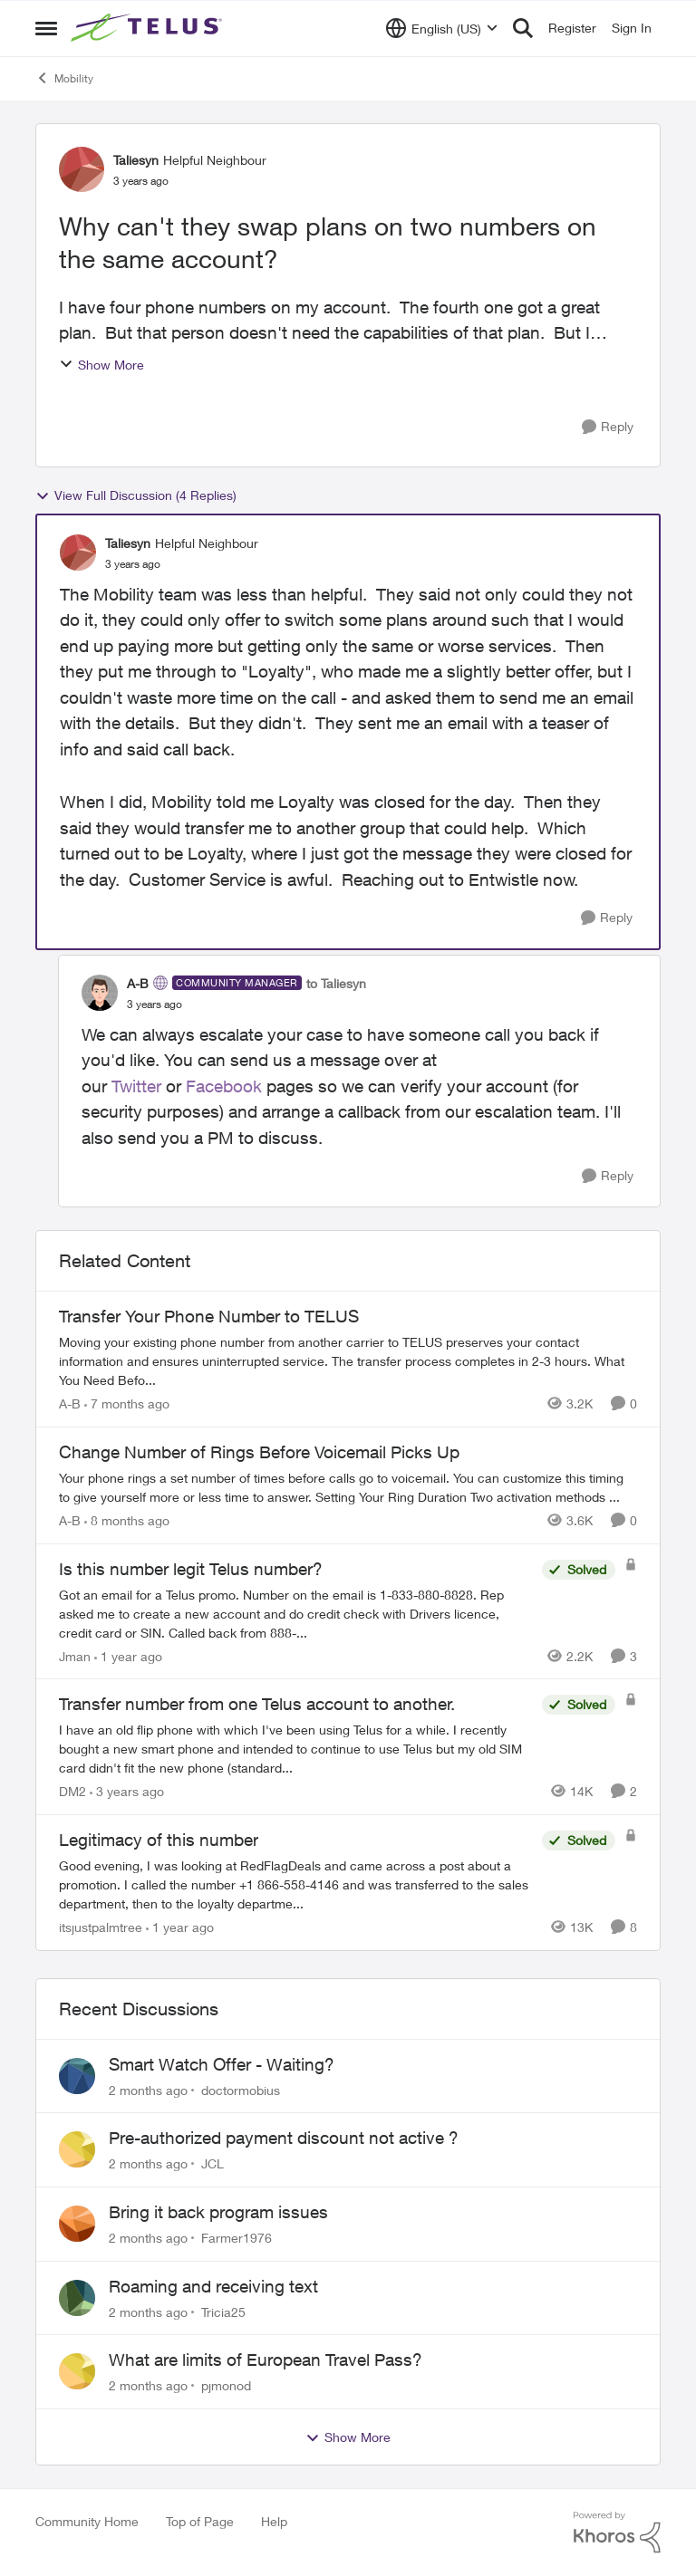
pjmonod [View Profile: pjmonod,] (226, 2385)
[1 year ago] (128, 1655)
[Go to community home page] (149, 28)
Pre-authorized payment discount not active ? (284, 2138)
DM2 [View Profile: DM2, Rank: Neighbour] (72, 1791)
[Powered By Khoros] (617, 2532)
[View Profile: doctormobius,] (77, 2076)
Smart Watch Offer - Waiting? (221, 2064)
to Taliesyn (336, 983)
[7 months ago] (126, 1403)
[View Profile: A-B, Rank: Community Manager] (100, 993)
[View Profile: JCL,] (77, 2149)
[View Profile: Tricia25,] (77, 2298)
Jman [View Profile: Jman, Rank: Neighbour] (75, 1655)
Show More (101, 364)
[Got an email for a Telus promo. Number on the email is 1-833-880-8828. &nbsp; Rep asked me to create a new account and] (296, 1612)
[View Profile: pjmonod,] (77, 2371)
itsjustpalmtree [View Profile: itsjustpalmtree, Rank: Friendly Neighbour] (100, 1927)
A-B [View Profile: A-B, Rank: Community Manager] (138, 983)
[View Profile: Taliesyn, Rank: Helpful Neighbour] (81, 169)
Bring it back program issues (218, 2212)
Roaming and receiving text (213, 2286)
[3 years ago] (127, 1791)
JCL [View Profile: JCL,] (212, 2163)
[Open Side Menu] (46, 28)
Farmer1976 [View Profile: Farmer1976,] (236, 2237)
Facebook (224, 1086)
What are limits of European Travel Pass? (265, 2359)
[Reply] (607, 427)
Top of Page (200, 2521)
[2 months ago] (148, 2089)
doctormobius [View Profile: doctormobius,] (240, 2089)
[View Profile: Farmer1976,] (77, 2224)
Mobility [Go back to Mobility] (64, 78)
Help (274, 2521)
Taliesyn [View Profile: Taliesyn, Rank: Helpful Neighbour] (136, 160)
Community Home (87, 2521)
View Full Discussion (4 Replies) (136, 495)
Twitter (136, 1086)
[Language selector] (442, 28)
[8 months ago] (126, 1520)
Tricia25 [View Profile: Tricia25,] (223, 2311)
